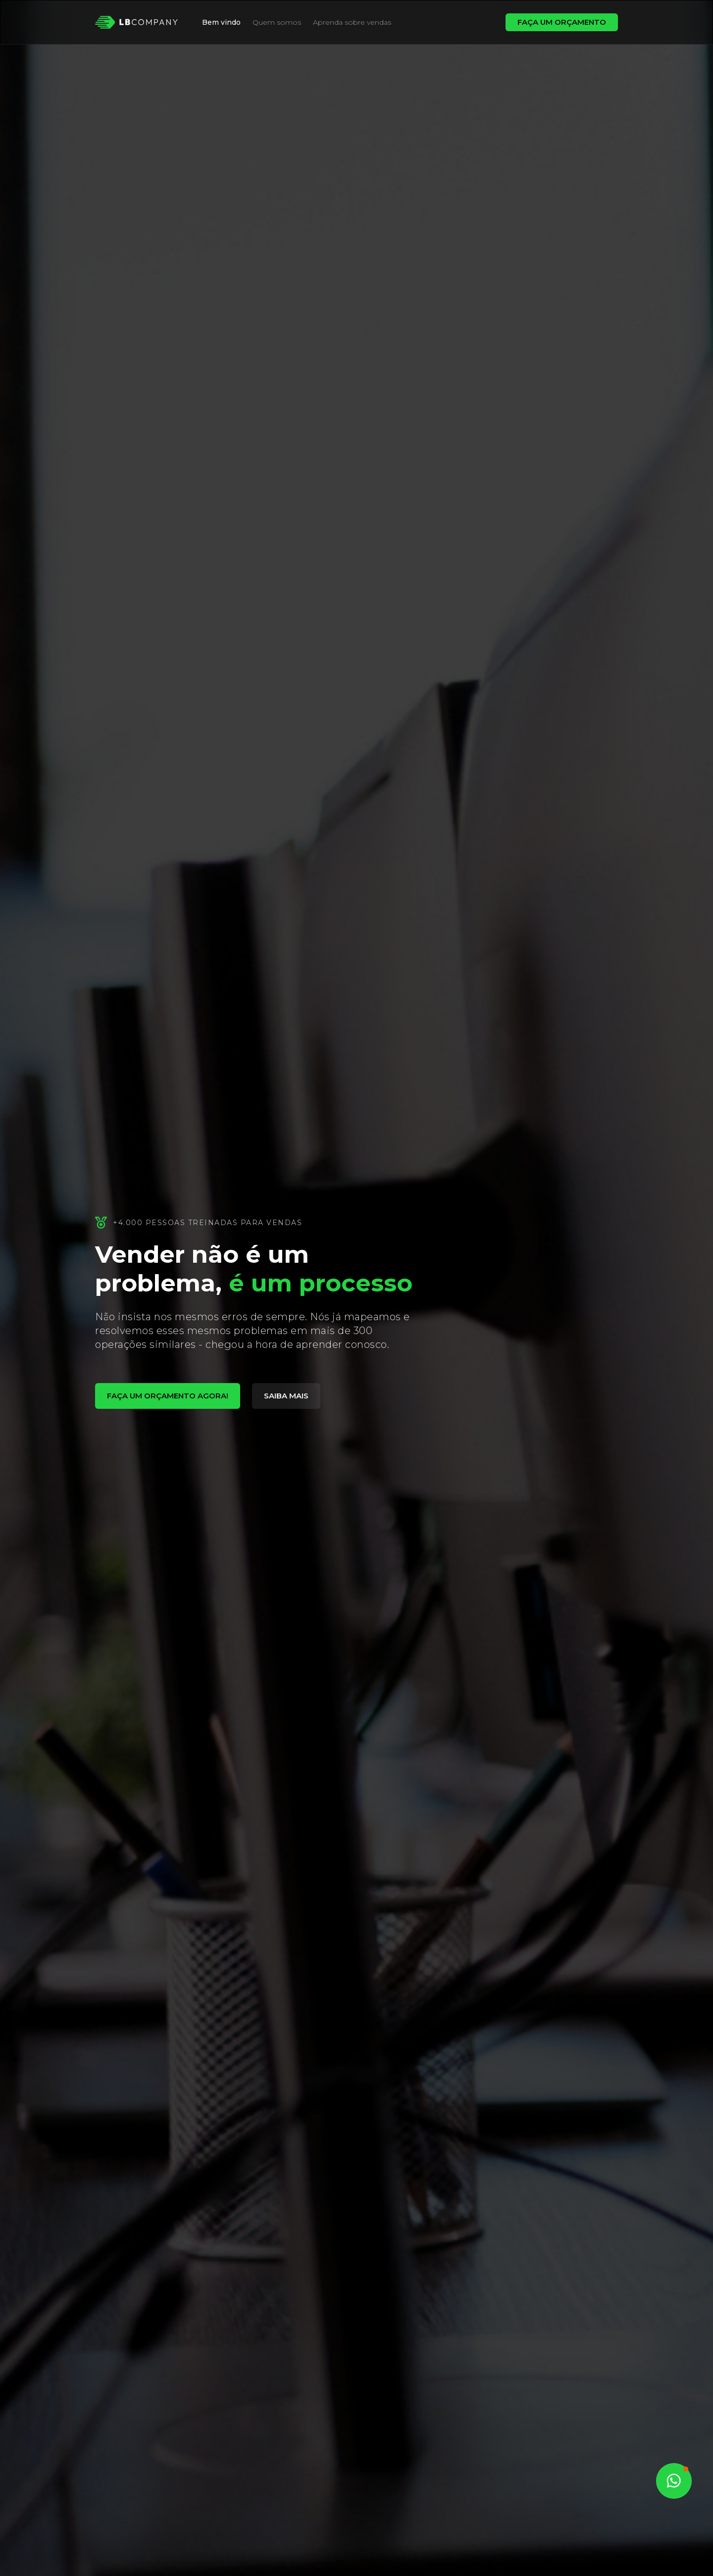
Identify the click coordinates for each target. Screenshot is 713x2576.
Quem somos (277, 22)
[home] (136, 22)
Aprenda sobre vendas (352, 22)
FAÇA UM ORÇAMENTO (561, 22)
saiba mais (286, 1395)
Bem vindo (221, 22)
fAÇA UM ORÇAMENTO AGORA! (167, 1395)
